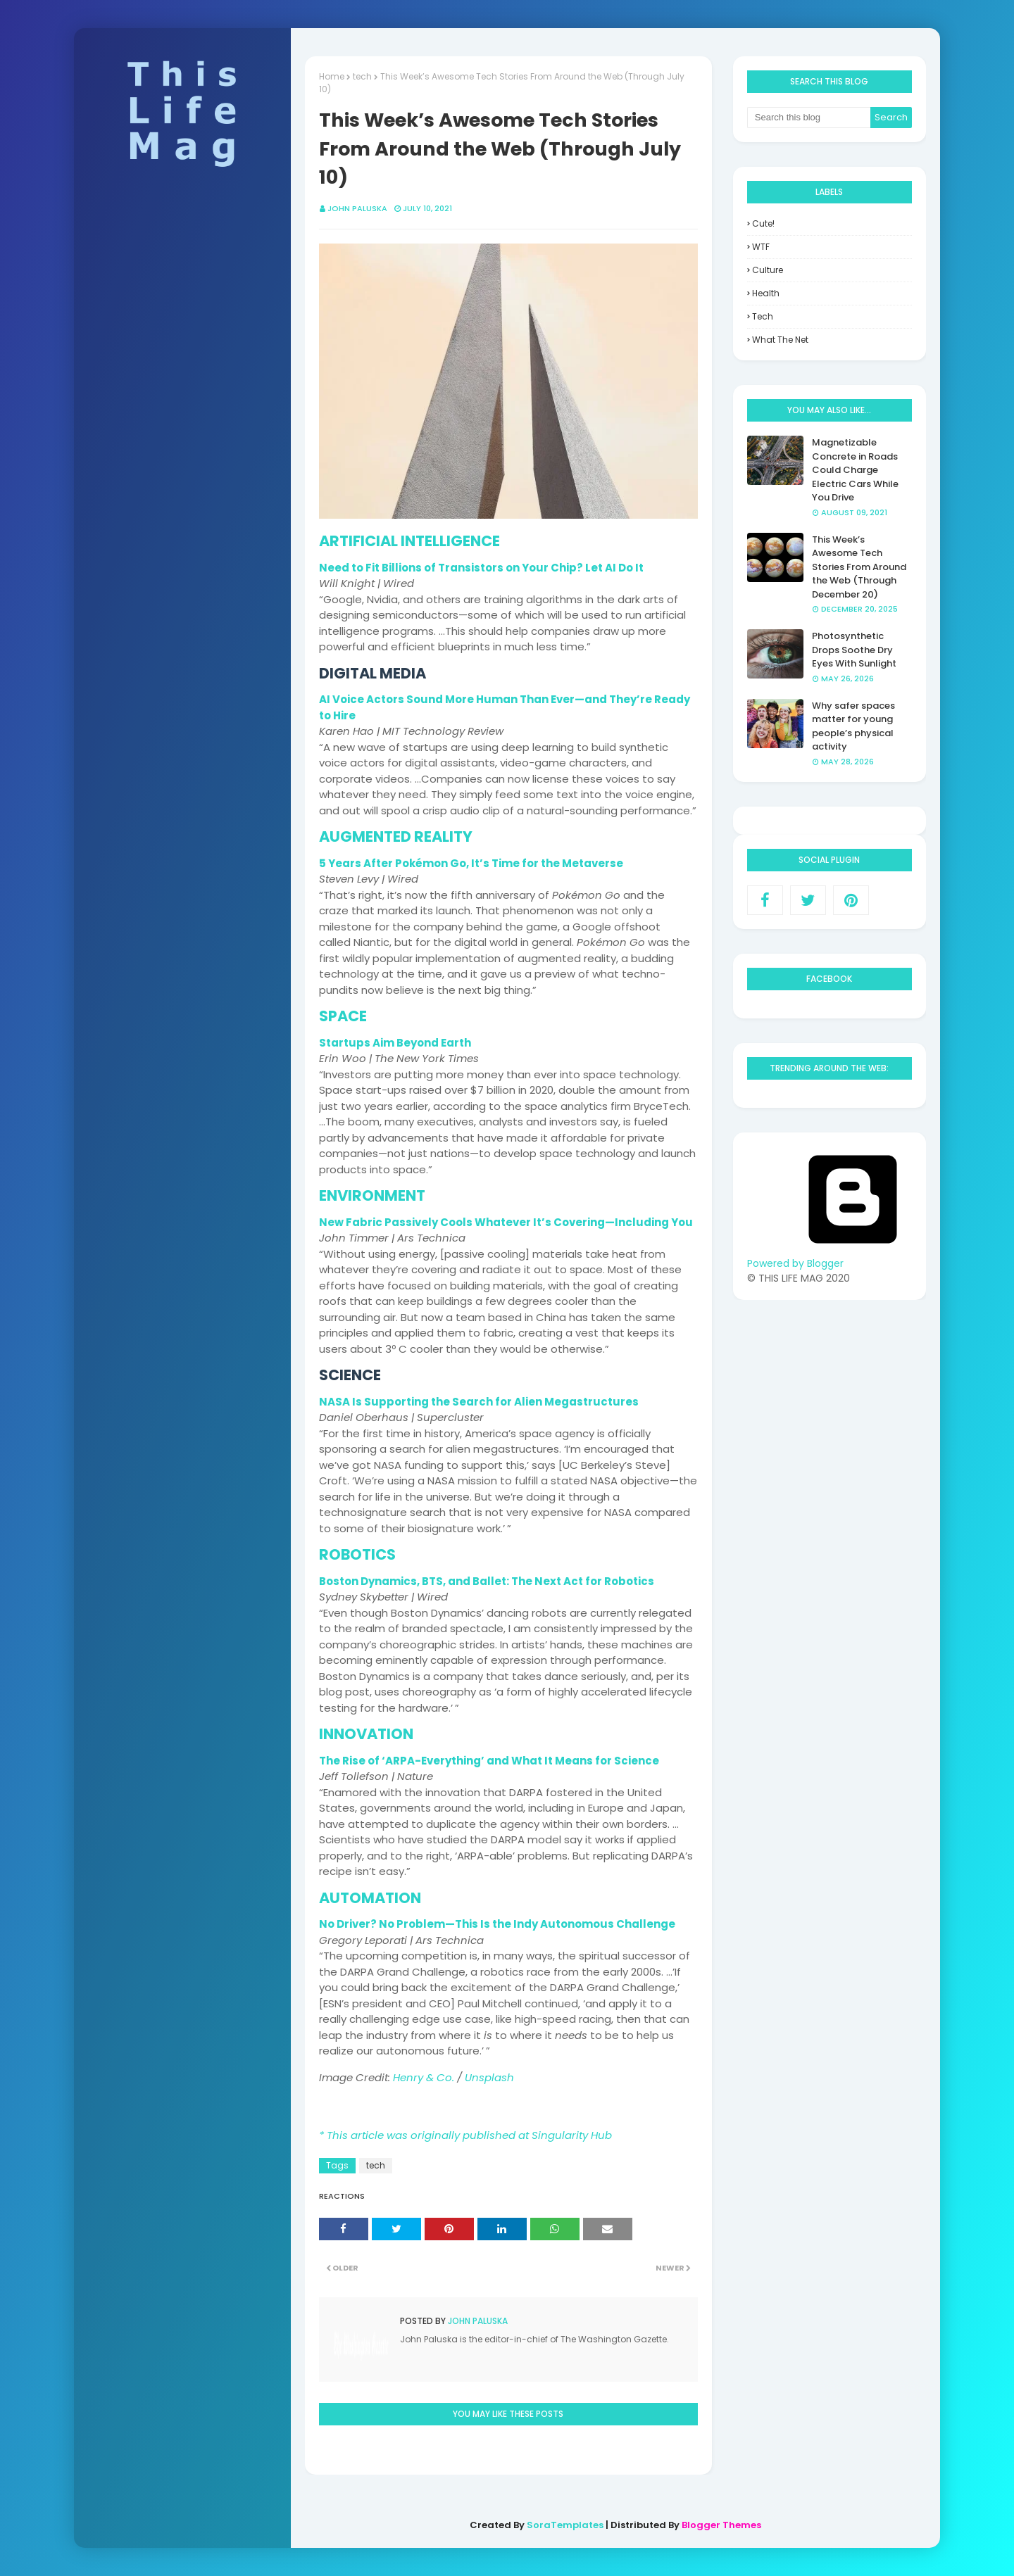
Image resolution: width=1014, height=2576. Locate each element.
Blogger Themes (721, 2525)
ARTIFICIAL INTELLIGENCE (409, 541)
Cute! (763, 223)
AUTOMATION (370, 1898)
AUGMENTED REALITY (395, 836)
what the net (780, 340)
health (766, 293)
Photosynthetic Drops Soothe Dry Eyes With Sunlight (854, 649)
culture (767, 270)
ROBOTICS (357, 1554)
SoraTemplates (565, 2525)
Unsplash (489, 2077)
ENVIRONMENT (372, 1195)
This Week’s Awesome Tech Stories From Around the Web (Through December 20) (859, 567)
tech (362, 76)
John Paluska (357, 208)
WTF (761, 247)
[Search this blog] (809, 117)
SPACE (343, 1016)
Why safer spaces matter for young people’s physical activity (853, 726)
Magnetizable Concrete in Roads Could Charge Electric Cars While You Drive (855, 470)
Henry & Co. (423, 2077)
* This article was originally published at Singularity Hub (465, 2135)
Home (331, 76)
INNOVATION (366, 1734)
